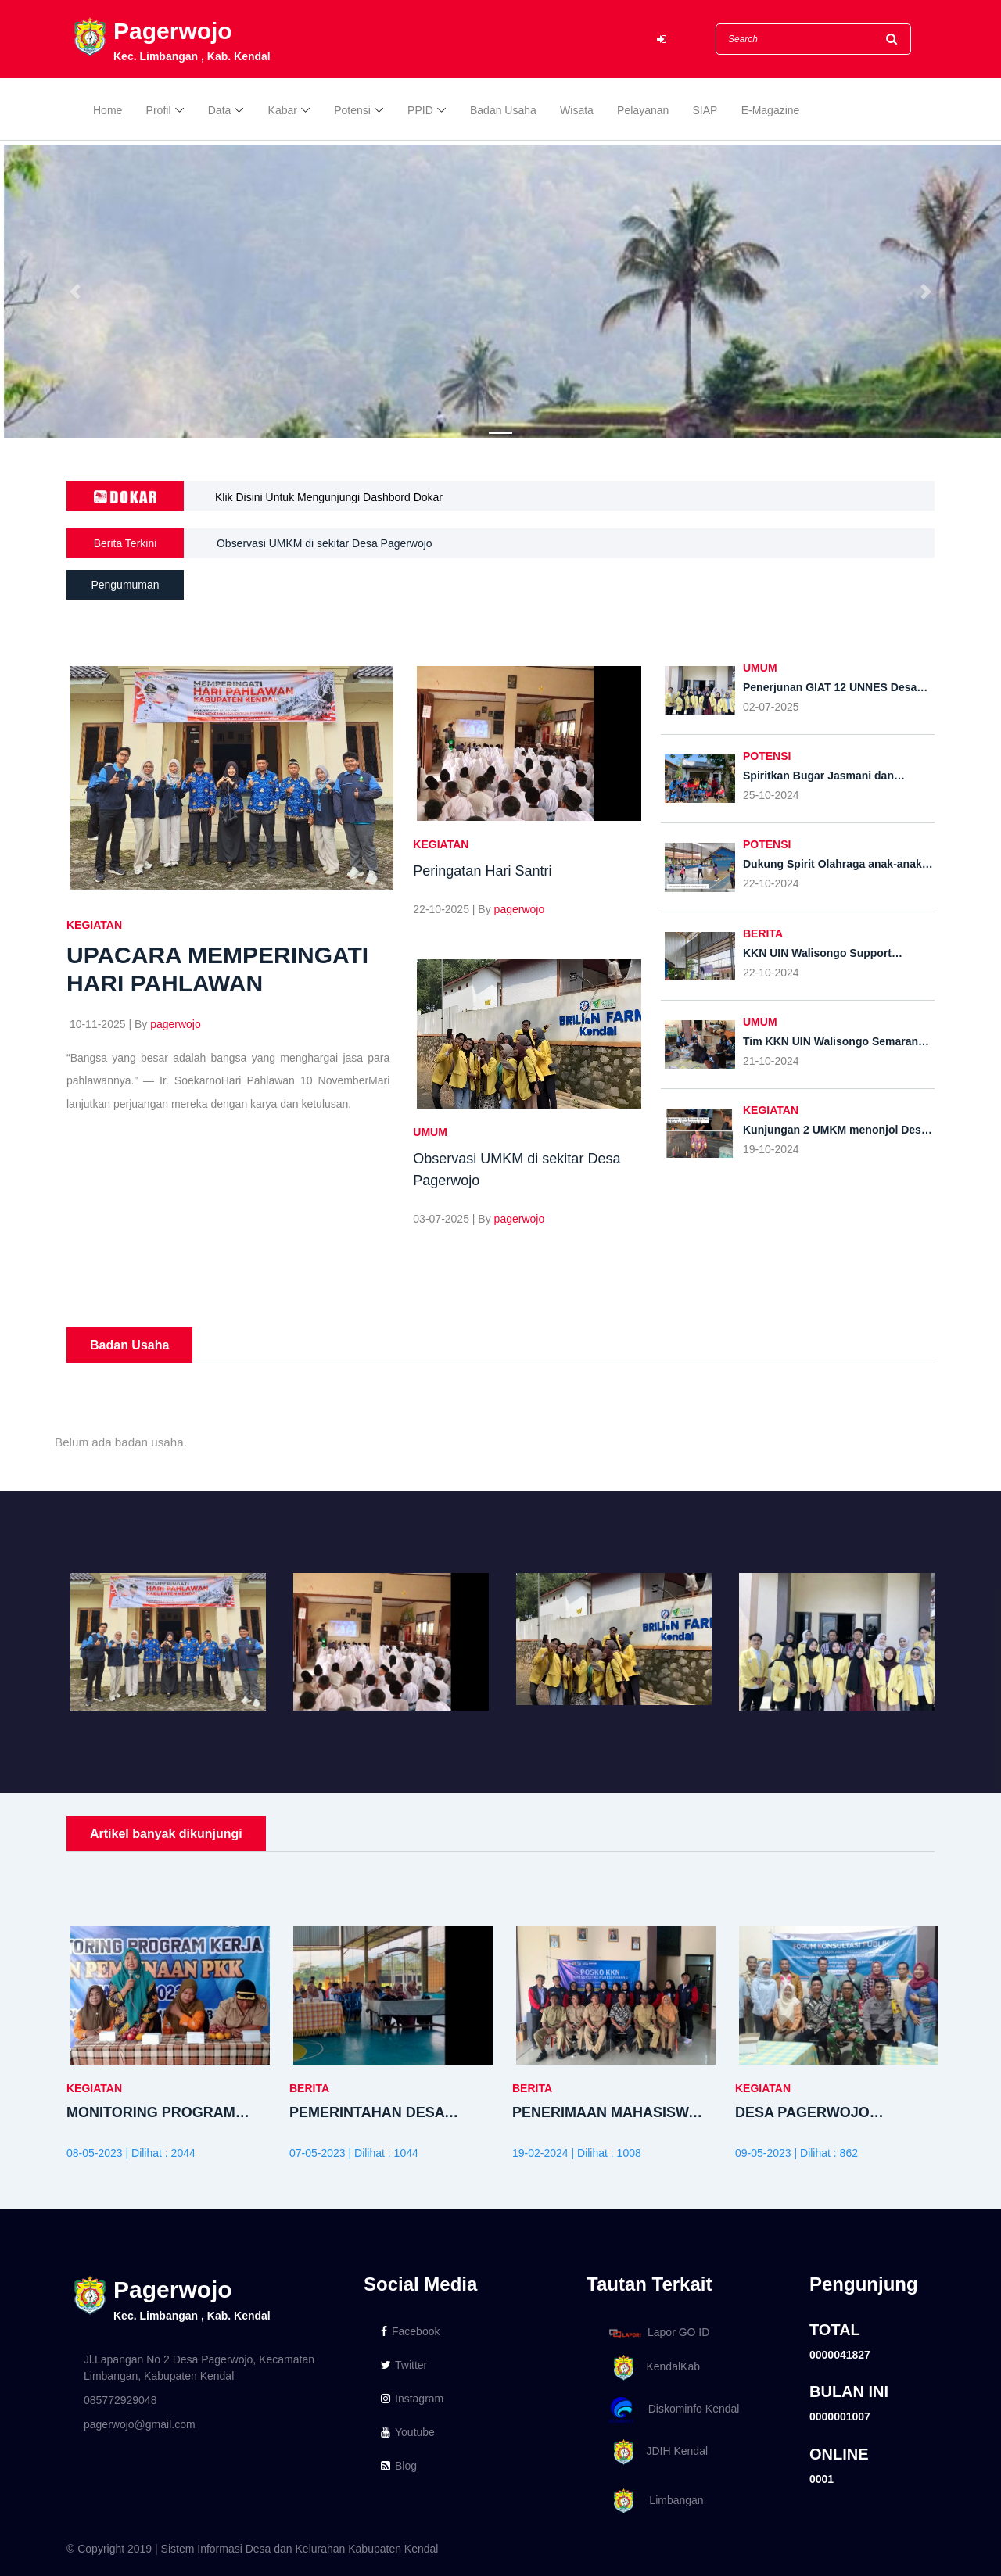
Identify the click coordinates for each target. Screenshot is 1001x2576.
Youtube (408, 2432)
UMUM (430, 1132)
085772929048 (120, 2400)
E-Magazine (770, 111)
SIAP (705, 111)
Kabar (282, 111)
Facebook (410, 2331)
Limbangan (654, 2501)
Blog (399, 2466)
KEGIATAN (94, 925)
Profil (158, 111)
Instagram (412, 2398)
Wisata (577, 111)
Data (219, 111)
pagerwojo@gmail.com (140, 2424)
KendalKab (652, 2368)
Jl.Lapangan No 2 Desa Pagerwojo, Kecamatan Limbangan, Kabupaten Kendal (199, 2367)
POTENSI (767, 756)
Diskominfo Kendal (673, 2410)
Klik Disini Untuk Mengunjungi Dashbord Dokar (329, 497)
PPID (420, 111)
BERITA (763, 933)
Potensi (352, 111)
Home (107, 111)
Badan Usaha (503, 111)
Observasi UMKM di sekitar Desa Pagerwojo (324, 543)
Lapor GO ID (658, 2332)
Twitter (404, 2365)
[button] (75, 291)
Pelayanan (643, 111)
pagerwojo (175, 1024)
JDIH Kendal (656, 2452)
